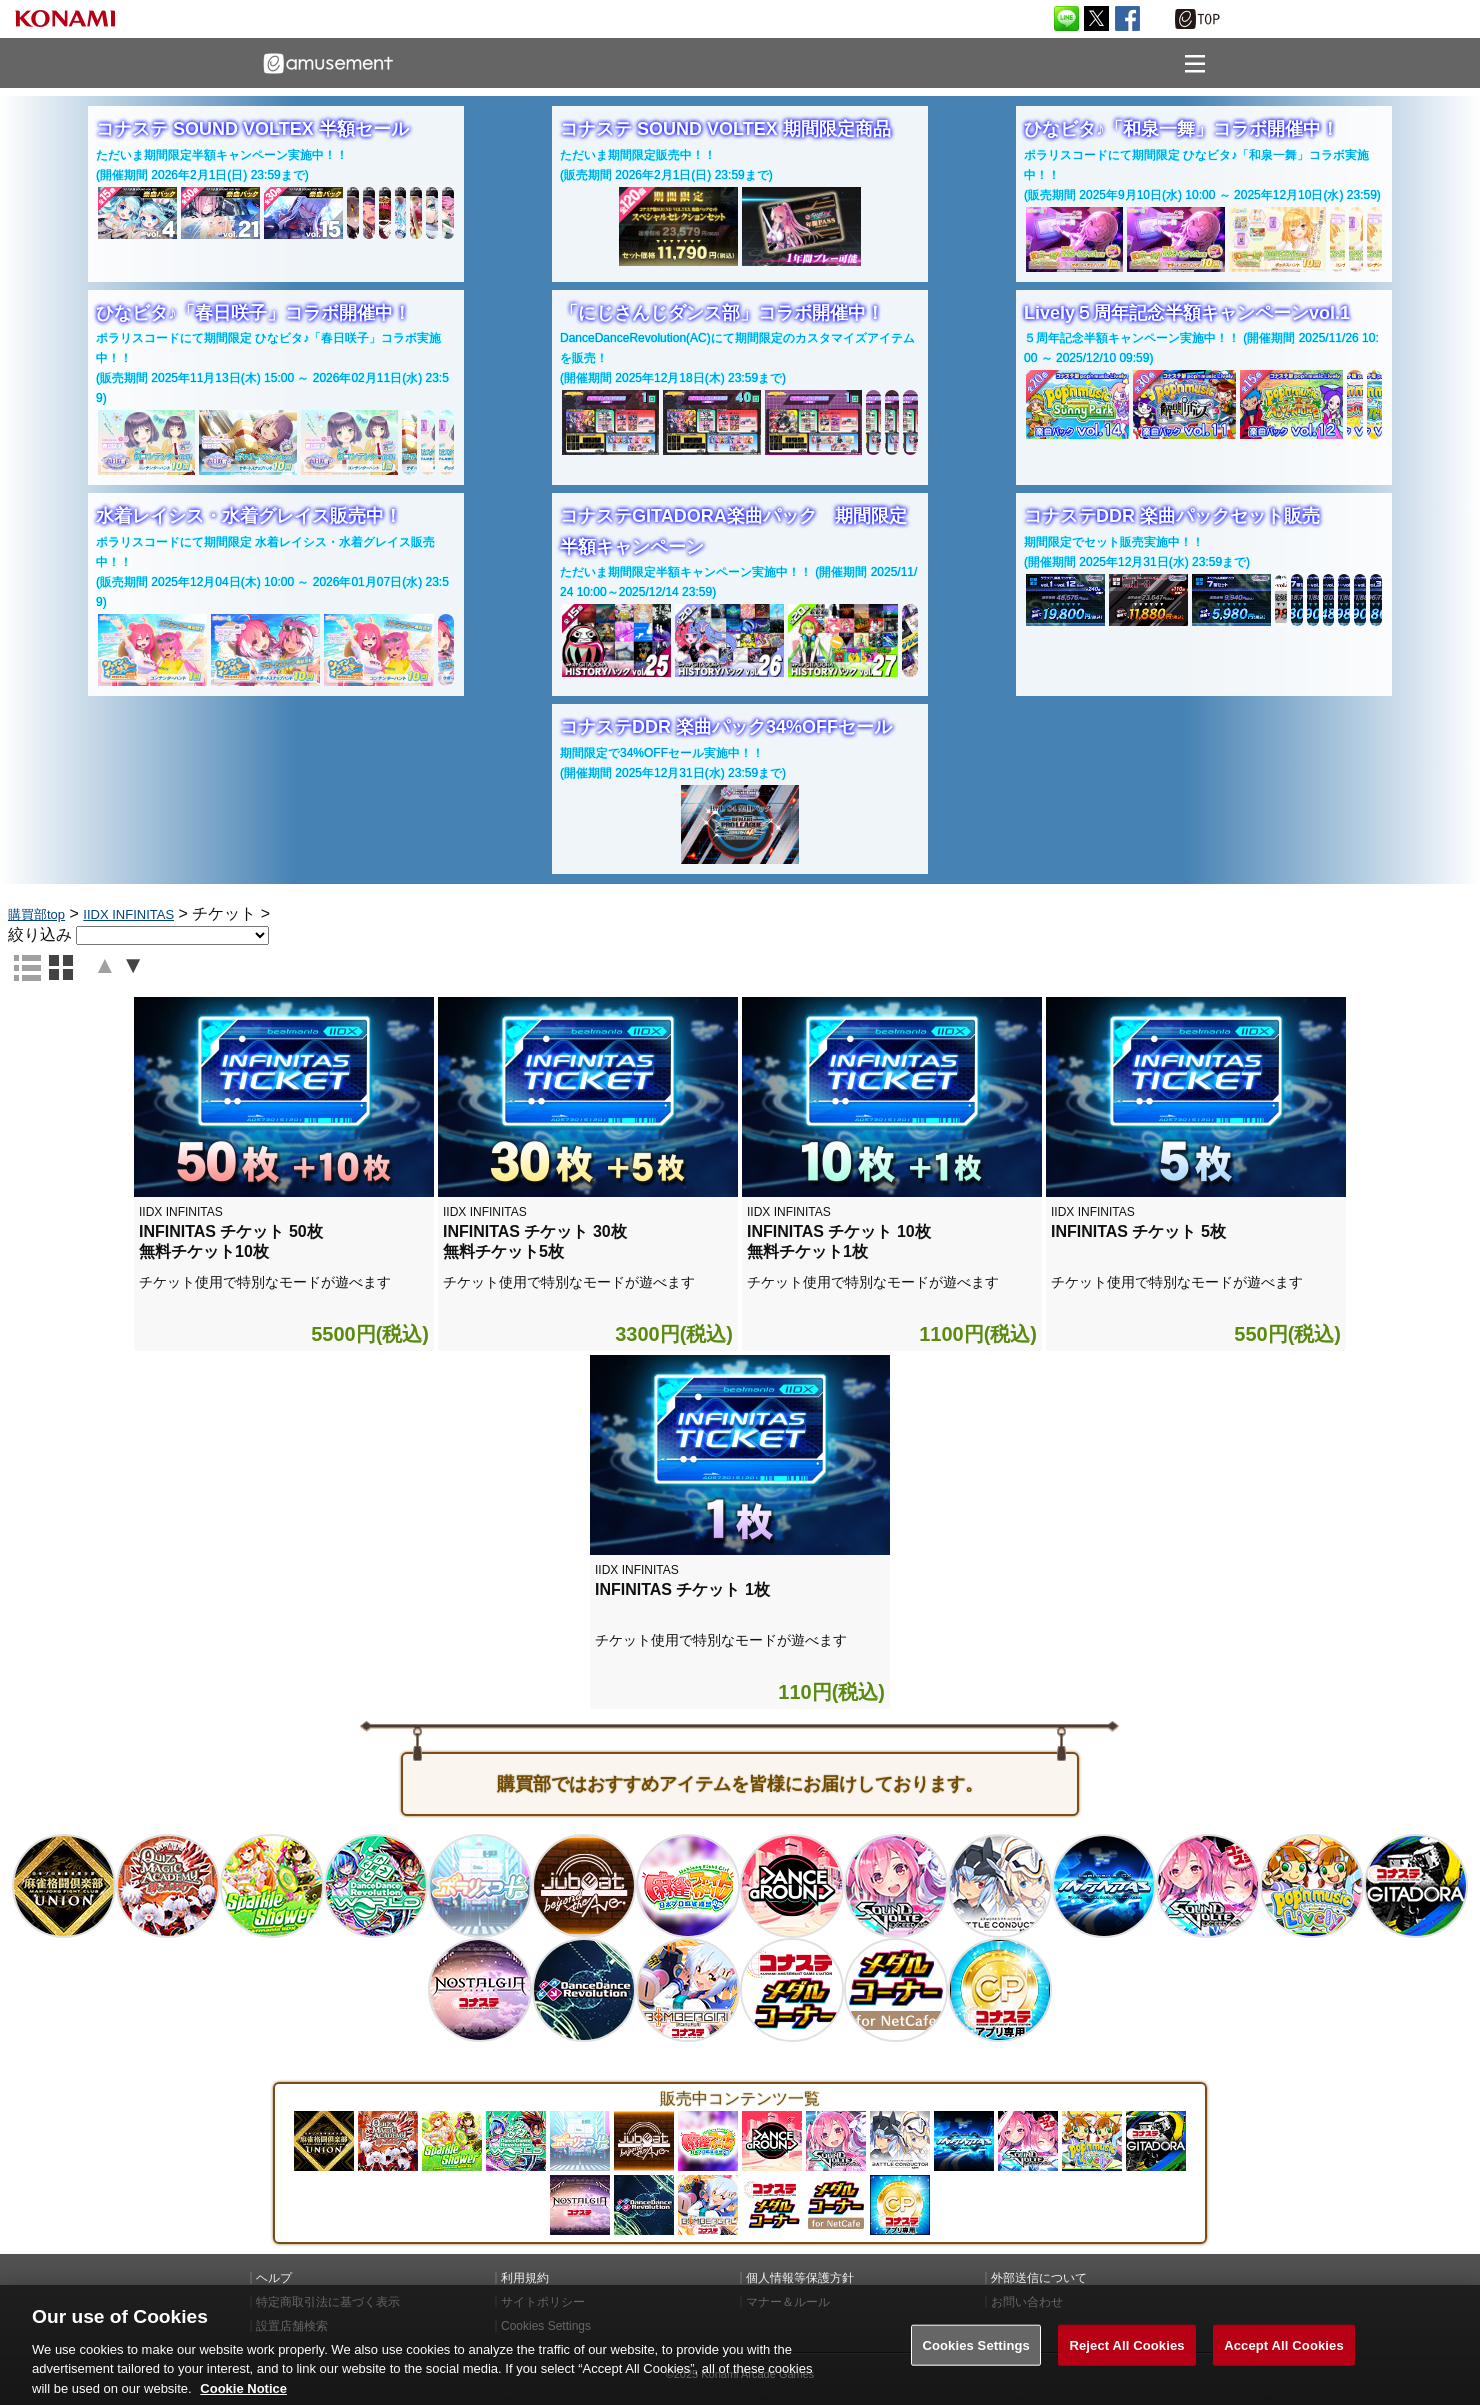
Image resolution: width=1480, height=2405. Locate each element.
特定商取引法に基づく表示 (328, 2302)
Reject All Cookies (1126, 2364)
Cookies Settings (976, 2364)
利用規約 (525, 2278)
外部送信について (1039, 2278)
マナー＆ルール (788, 2302)
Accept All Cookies (1284, 2364)
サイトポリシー (543, 2302)
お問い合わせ (1027, 2302)
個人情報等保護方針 (800, 2278)
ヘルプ (274, 2278)
